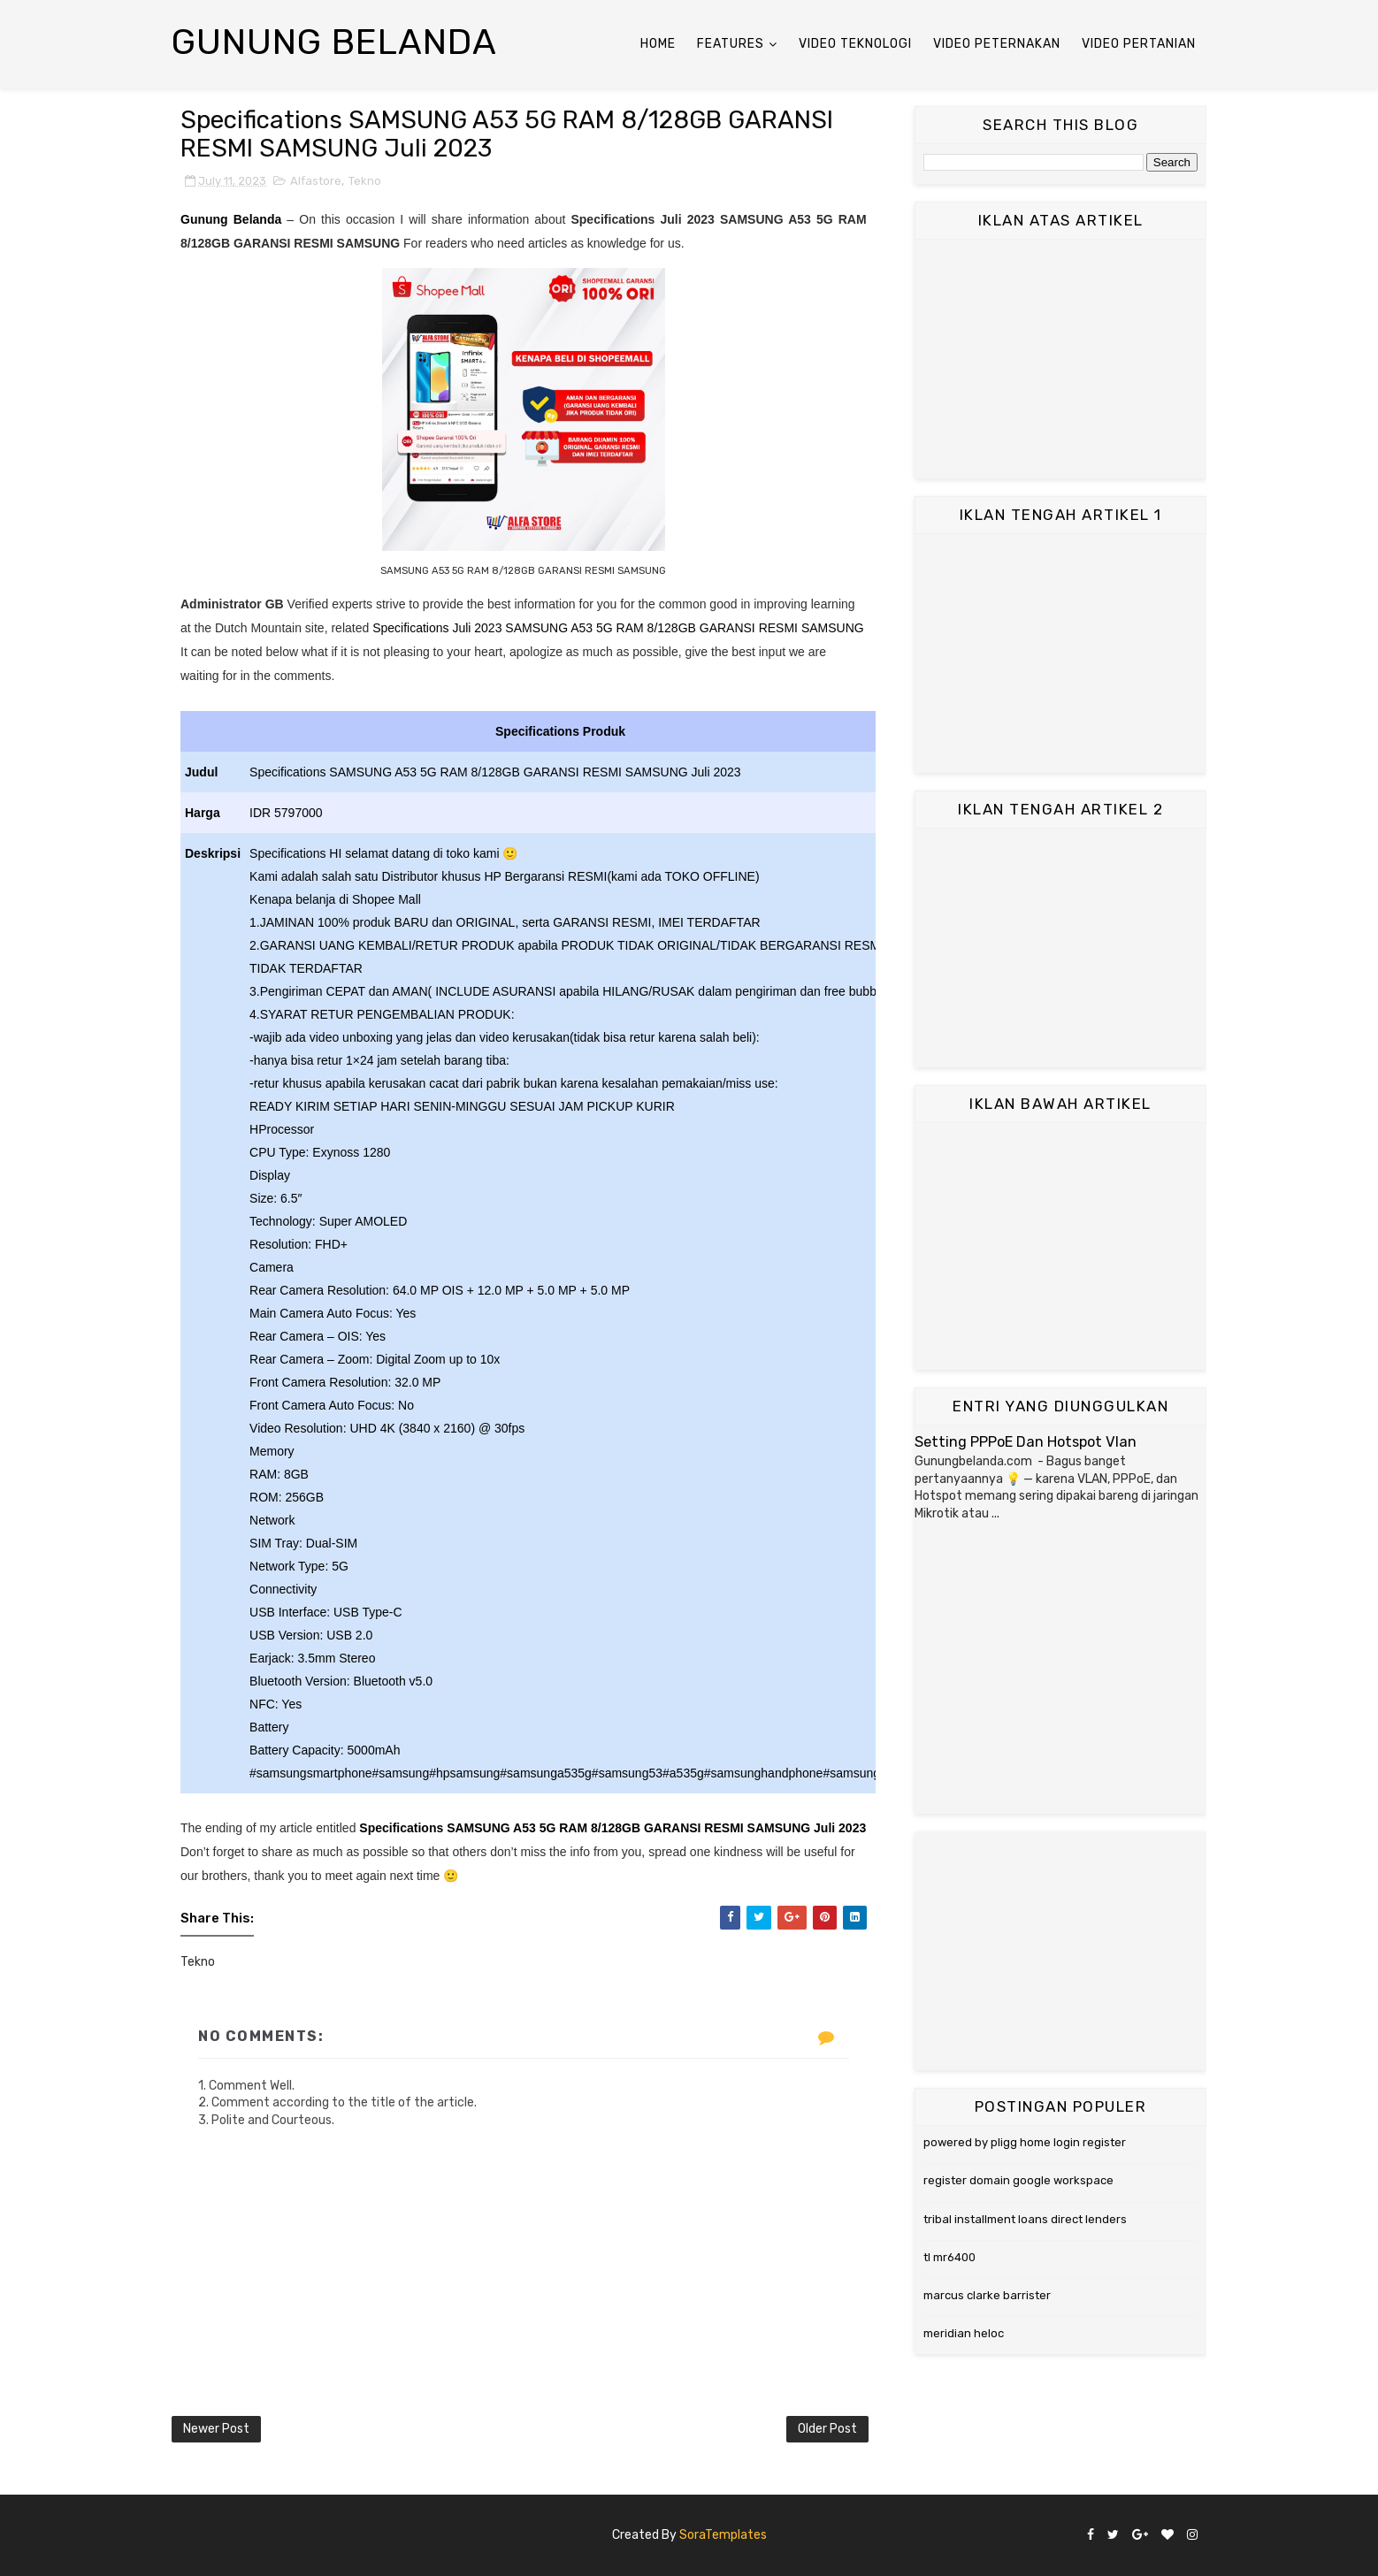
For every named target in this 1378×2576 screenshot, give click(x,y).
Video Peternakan (996, 43)
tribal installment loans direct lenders (1025, 2219)
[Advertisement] (1060, 359)
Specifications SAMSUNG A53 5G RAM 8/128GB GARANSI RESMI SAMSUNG (586, 1828)
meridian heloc (963, 2333)
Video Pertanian (1139, 43)
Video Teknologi (855, 43)
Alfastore (315, 180)
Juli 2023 (840, 1828)
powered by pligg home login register (1024, 2142)
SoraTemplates (723, 2534)
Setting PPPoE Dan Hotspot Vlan (1026, 1441)
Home (658, 43)
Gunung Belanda (334, 42)
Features (730, 43)
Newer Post (216, 2428)
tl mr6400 (949, 2257)
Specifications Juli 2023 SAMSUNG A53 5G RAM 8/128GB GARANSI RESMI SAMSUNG (618, 628)
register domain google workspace (1018, 2180)
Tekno (364, 180)
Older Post (827, 2428)
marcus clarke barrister (987, 2295)
